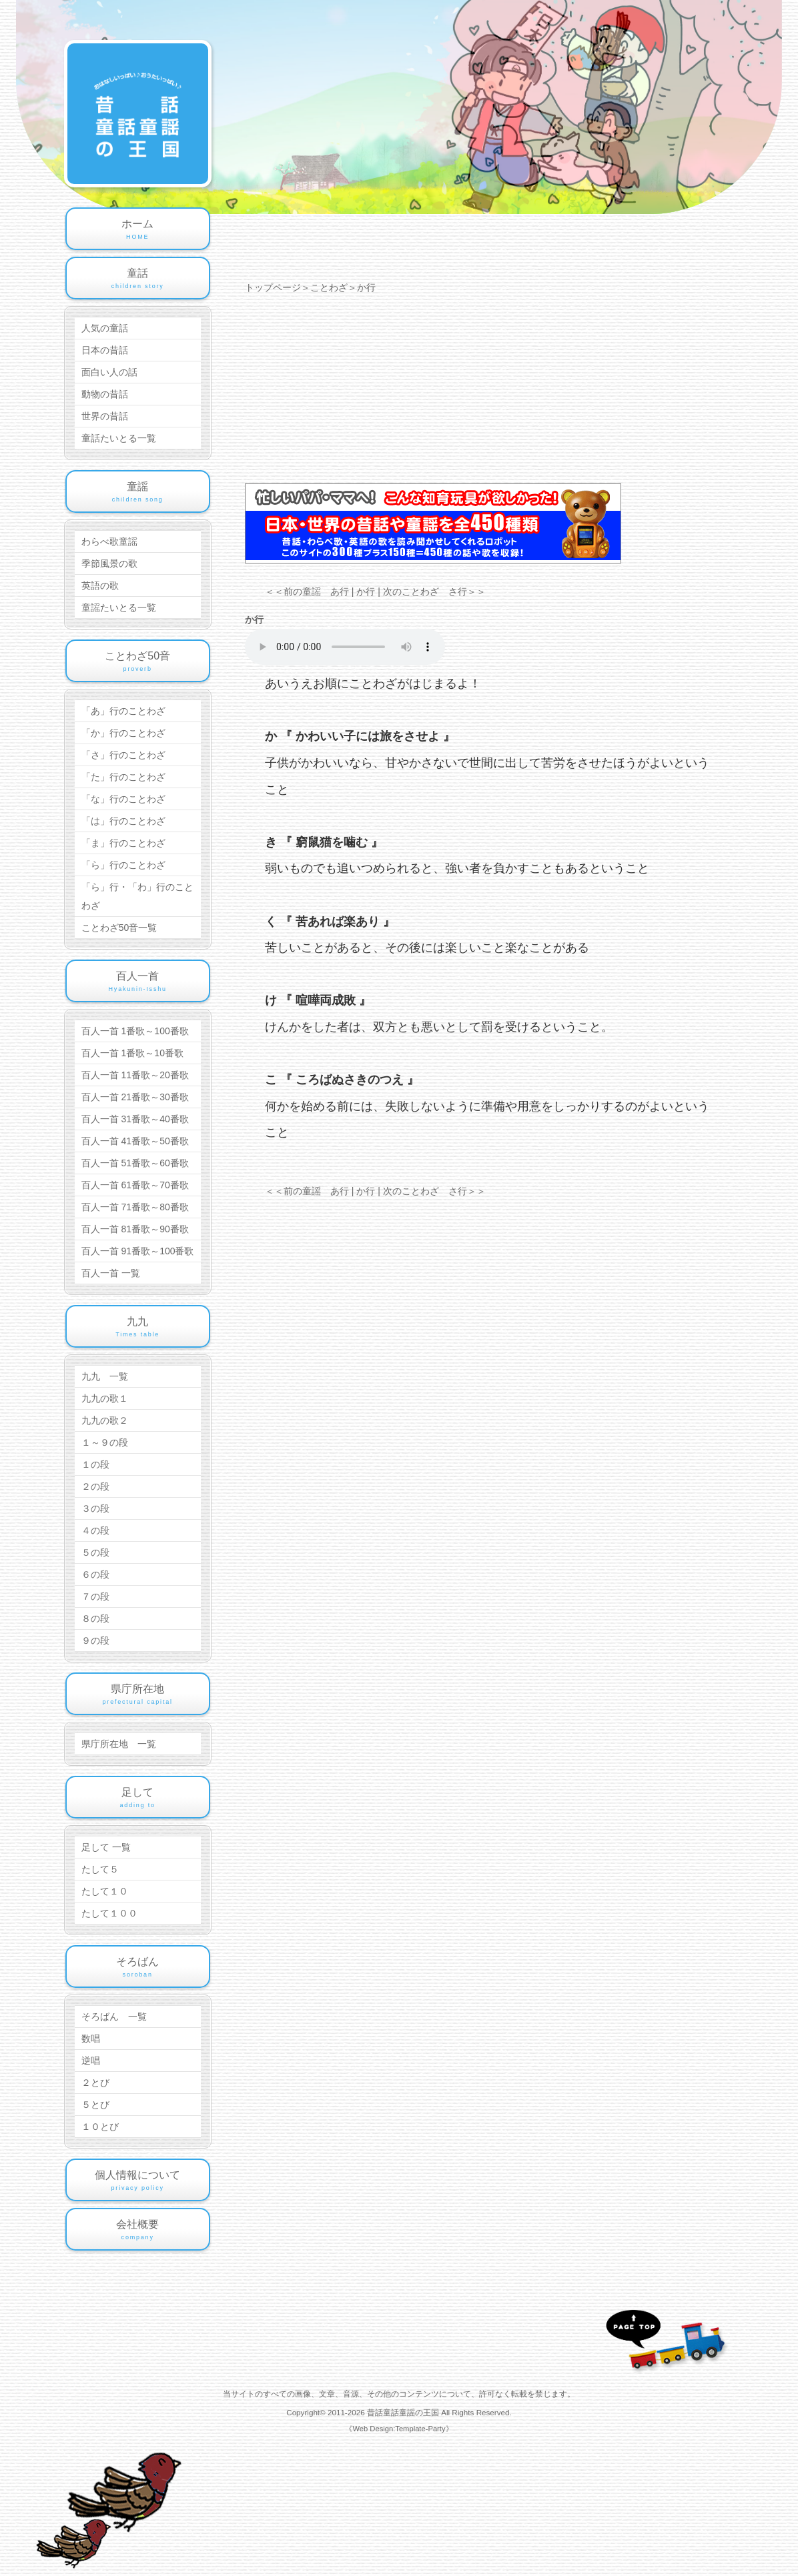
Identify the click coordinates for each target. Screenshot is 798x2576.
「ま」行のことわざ (123, 843)
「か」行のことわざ (123, 733)
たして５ (100, 1869)
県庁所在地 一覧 (118, 1743)
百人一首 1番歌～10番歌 (132, 1053)
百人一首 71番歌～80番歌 (135, 1207)
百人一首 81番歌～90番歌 (135, 1229)
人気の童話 (104, 328)
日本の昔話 (104, 350)
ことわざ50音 (138, 662)
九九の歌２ (104, 1420)
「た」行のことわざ (123, 777)
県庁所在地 (138, 1695)
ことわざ (329, 287)
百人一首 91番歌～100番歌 (137, 1251)
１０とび (100, 2126)
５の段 (95, 1552)
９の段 (95, 1640)
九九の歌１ (104, 1398)
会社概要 (138, 2231)
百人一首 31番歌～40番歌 (135, 1119)
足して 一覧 (106, 1847)
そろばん (138, 1968)
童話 (138, 279)
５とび (95, 2104)
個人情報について (138, 2181)
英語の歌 (100, 585)
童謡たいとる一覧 (118, 607)
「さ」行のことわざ (123, 755)
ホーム (138, 230)
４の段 (95, 1530)
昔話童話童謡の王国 (404, 2412)
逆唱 (90, 2060)
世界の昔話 (104, 416)
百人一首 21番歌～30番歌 (135, 1097)
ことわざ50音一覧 (119, 927)
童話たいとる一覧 (118, 438)
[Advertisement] (489, 390)
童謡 (138, 493)
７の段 (95, 1596)
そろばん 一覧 (114, 2016)
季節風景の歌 (109, 563)
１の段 (95, 1464)
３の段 (95, 1508)
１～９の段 (104, 1442)
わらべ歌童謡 (109, 541)
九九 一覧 (104, 1376)
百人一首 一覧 (110, 1273)
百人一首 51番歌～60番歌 (135, 1163)
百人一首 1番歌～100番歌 (135, 1031)
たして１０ (104, 1891)
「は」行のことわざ (123, 821)
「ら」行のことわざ (123, 865)
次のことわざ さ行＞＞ (434, 591)
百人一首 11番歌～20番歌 (135, 1075)
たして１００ (109, 1913)
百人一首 (138, 982)
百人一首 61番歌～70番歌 (135, 1185)
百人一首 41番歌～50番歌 (135, 1141)
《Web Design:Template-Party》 (398, 2429)
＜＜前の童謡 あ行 (307, 591)
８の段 (95, 1618)
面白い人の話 (109, 372)
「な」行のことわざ (123, 799)
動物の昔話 (104, 394)
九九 (138, 1328)
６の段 (95, 1574)
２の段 (95, 1486)
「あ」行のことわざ (123, 711)
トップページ (273, 287)
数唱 (90, 2038)
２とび (95, 2082)
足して (138, 1798)
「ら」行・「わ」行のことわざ (137, 896)
